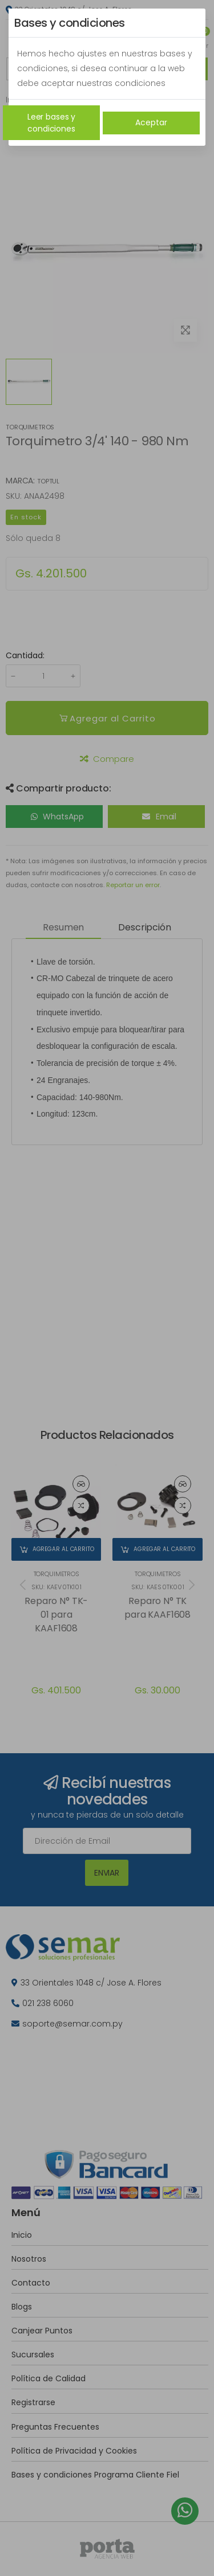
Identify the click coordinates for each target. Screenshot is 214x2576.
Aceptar (151, 122)
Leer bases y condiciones (51, 122)
